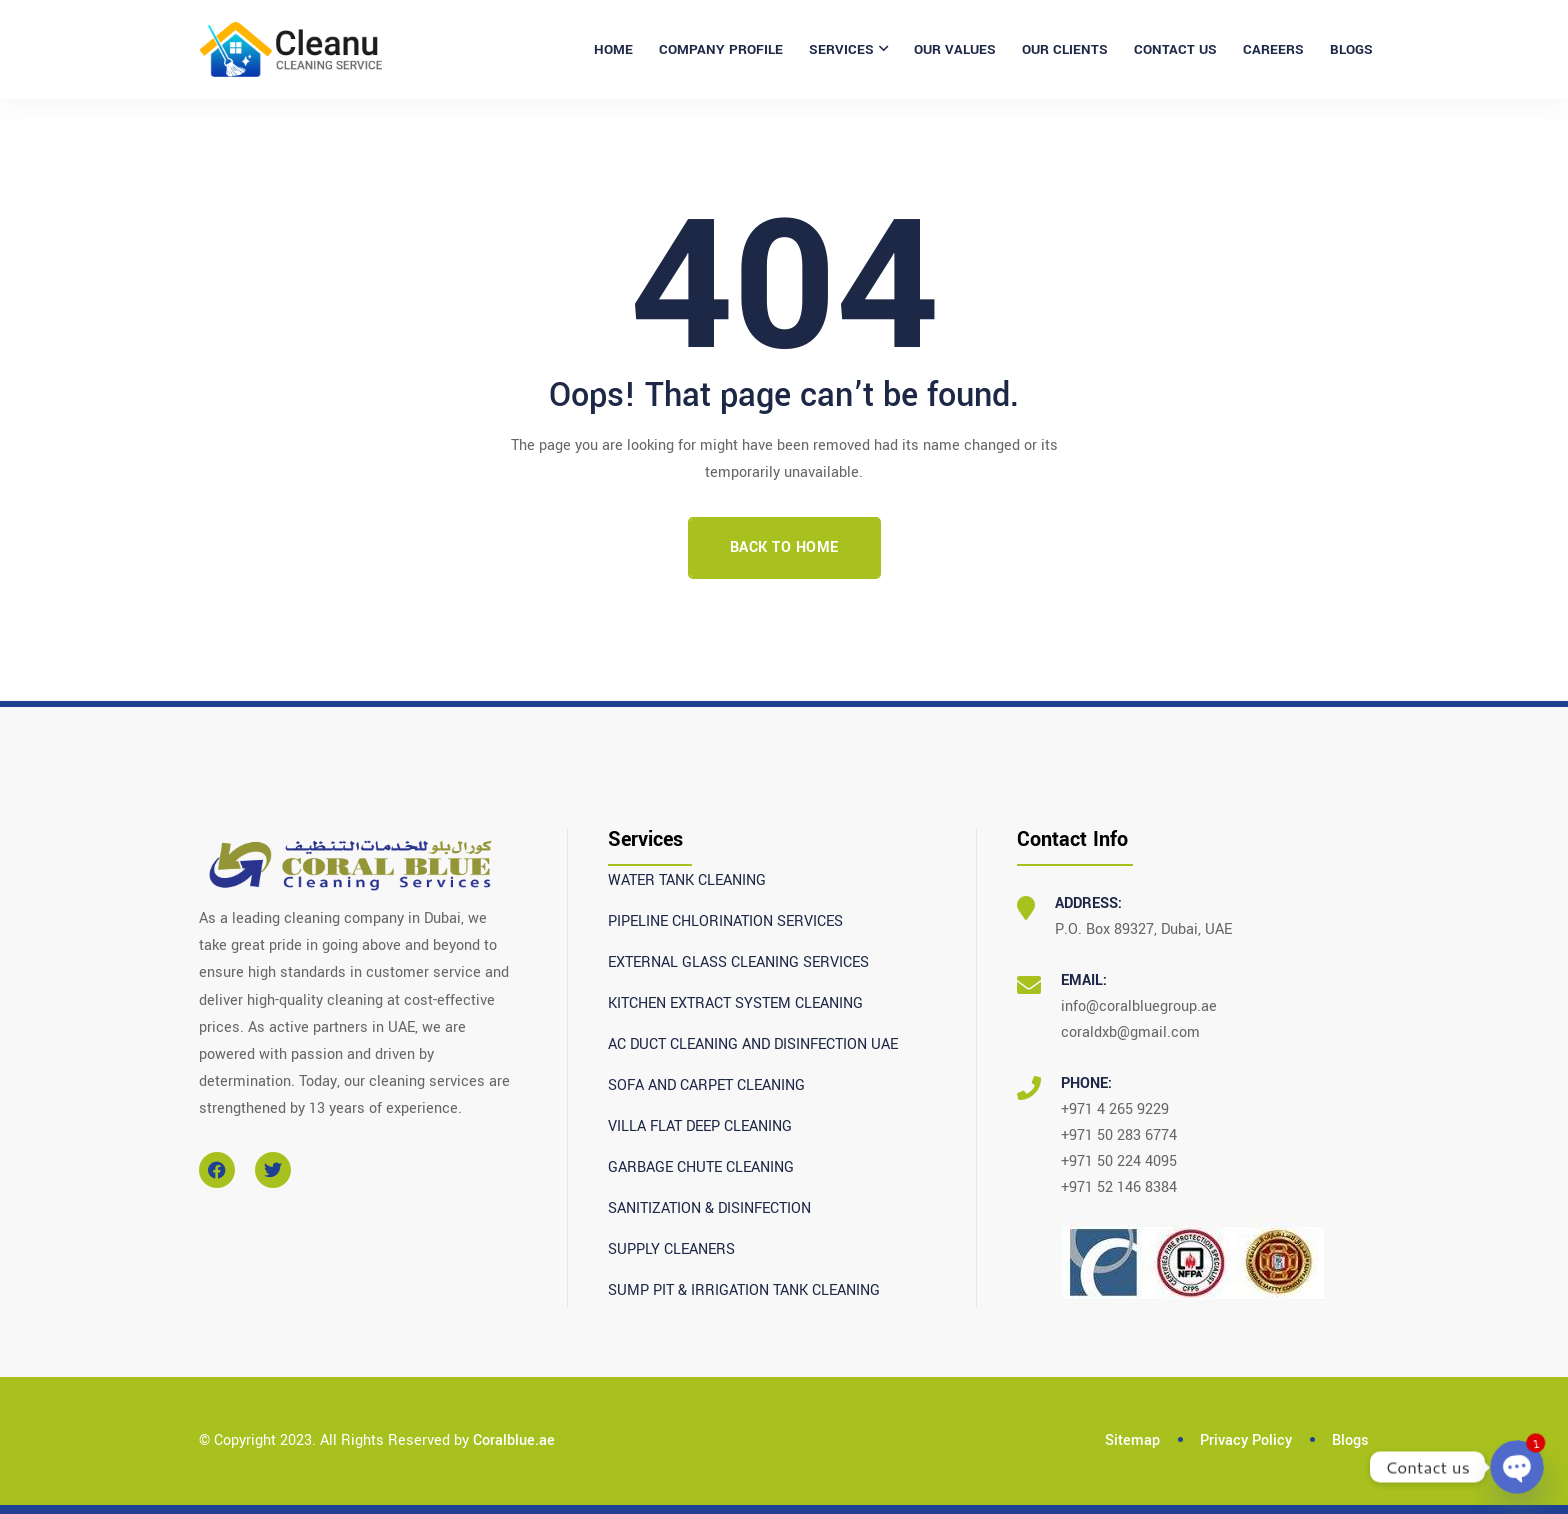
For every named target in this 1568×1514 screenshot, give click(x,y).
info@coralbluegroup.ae (1139, 1006)
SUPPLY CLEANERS (671, 1249)
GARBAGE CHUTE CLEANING (701, 1167)
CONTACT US (1175, 49)
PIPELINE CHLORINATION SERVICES (725, 921)
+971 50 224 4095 (1119, 1161)
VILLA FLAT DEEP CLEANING (700, 1126)
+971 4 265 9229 (1115, 1109)
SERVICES (841, 49)
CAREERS (1273, 49)
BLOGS (1351, 49)
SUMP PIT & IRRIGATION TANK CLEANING (744, 1290)
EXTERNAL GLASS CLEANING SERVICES (738, 962)
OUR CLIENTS (1065, 49)
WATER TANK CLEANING (687, 880)
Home (613, 49)
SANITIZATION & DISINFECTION (709, 1208)
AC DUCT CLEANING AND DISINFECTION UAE (753, 1044)
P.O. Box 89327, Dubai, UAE (1143, 929)
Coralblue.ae (514, 1440)
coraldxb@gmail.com (1130, 1032)
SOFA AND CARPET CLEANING (706, 1085)
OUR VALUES (955, 49)
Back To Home (784, 547)
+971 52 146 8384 (1119, 1187)
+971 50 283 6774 (1119, 1135)
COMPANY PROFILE (721, 49)
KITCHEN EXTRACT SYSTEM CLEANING (735, 1003)
